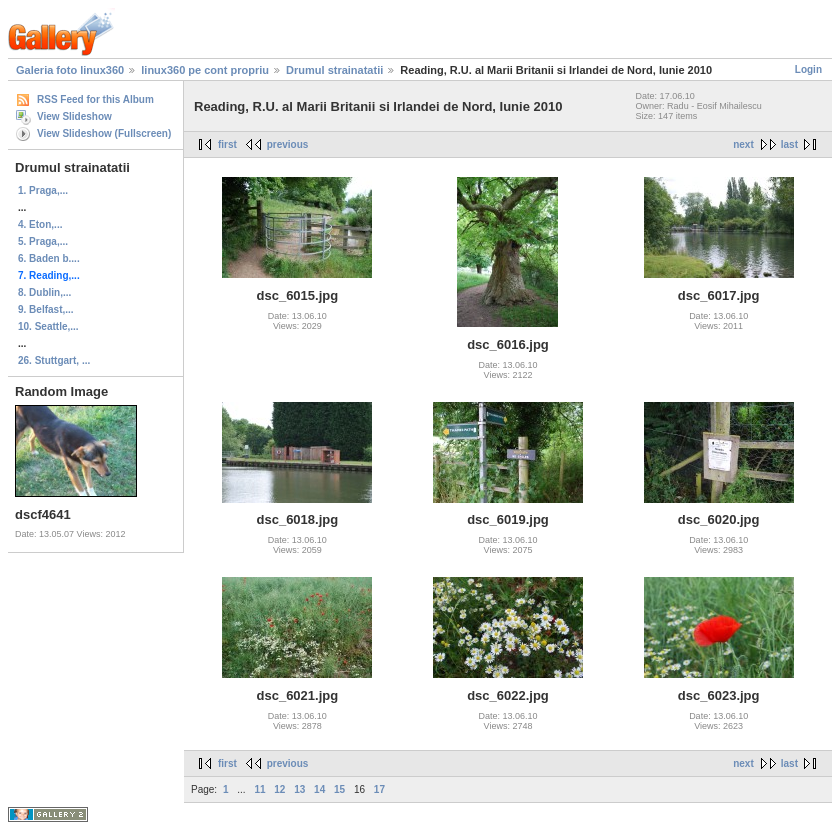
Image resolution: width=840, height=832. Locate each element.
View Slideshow (74, 116)
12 (279, 789)
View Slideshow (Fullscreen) (104, 133)
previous (288, 144)
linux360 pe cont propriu (205, 70)
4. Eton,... (40, 224)
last (789, 144)
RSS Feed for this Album (95, 99)
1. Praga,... (43, 190)
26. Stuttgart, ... (54, 360)
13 (299, 789)
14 (319, 789)
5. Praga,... (43, 241)
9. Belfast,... (46, 309)
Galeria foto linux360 (70, 70)
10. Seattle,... (48, 326)
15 (339, 789)
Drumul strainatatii (334, 70)
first (227, 144)
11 (259, 789)
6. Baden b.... (49, 258)
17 (379, 789)
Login (808, 69)
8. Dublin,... (44, 292)
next (743, 144)
